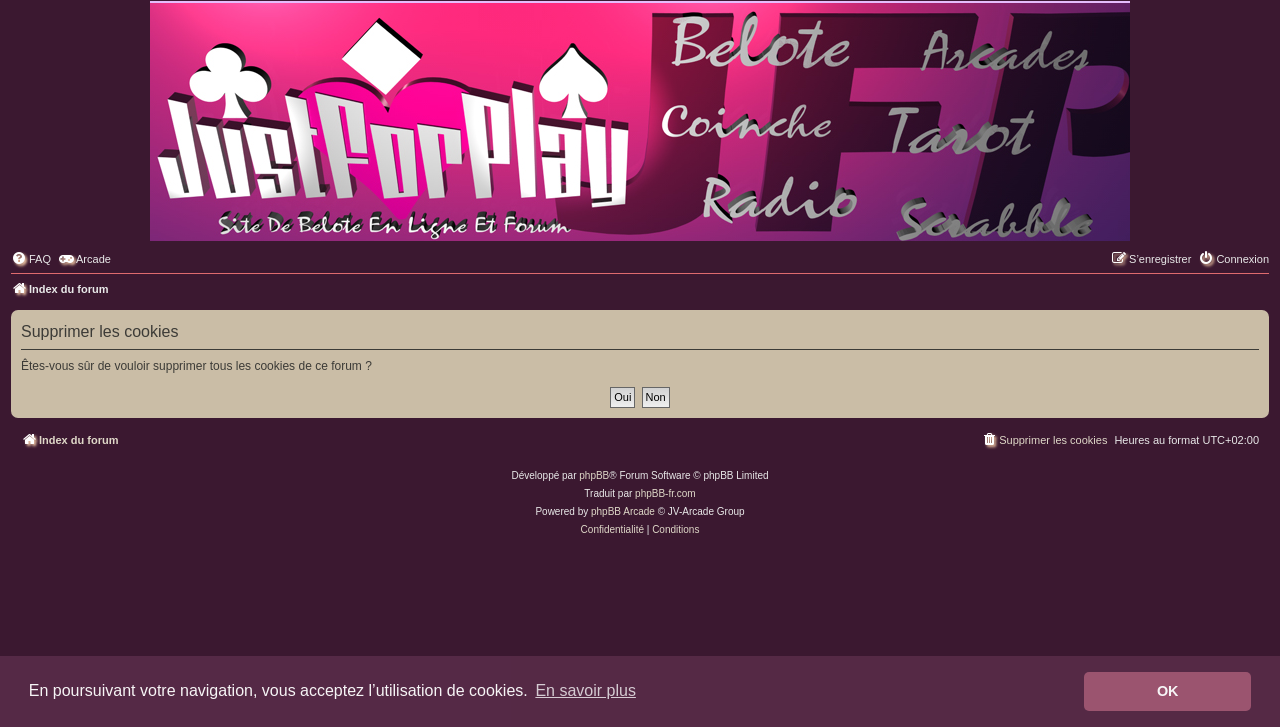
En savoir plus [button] (585, 690)
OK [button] (1168, 691)
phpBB (594, 475)
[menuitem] (31, 259)
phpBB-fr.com (665, 493)
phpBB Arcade (623, 511)
